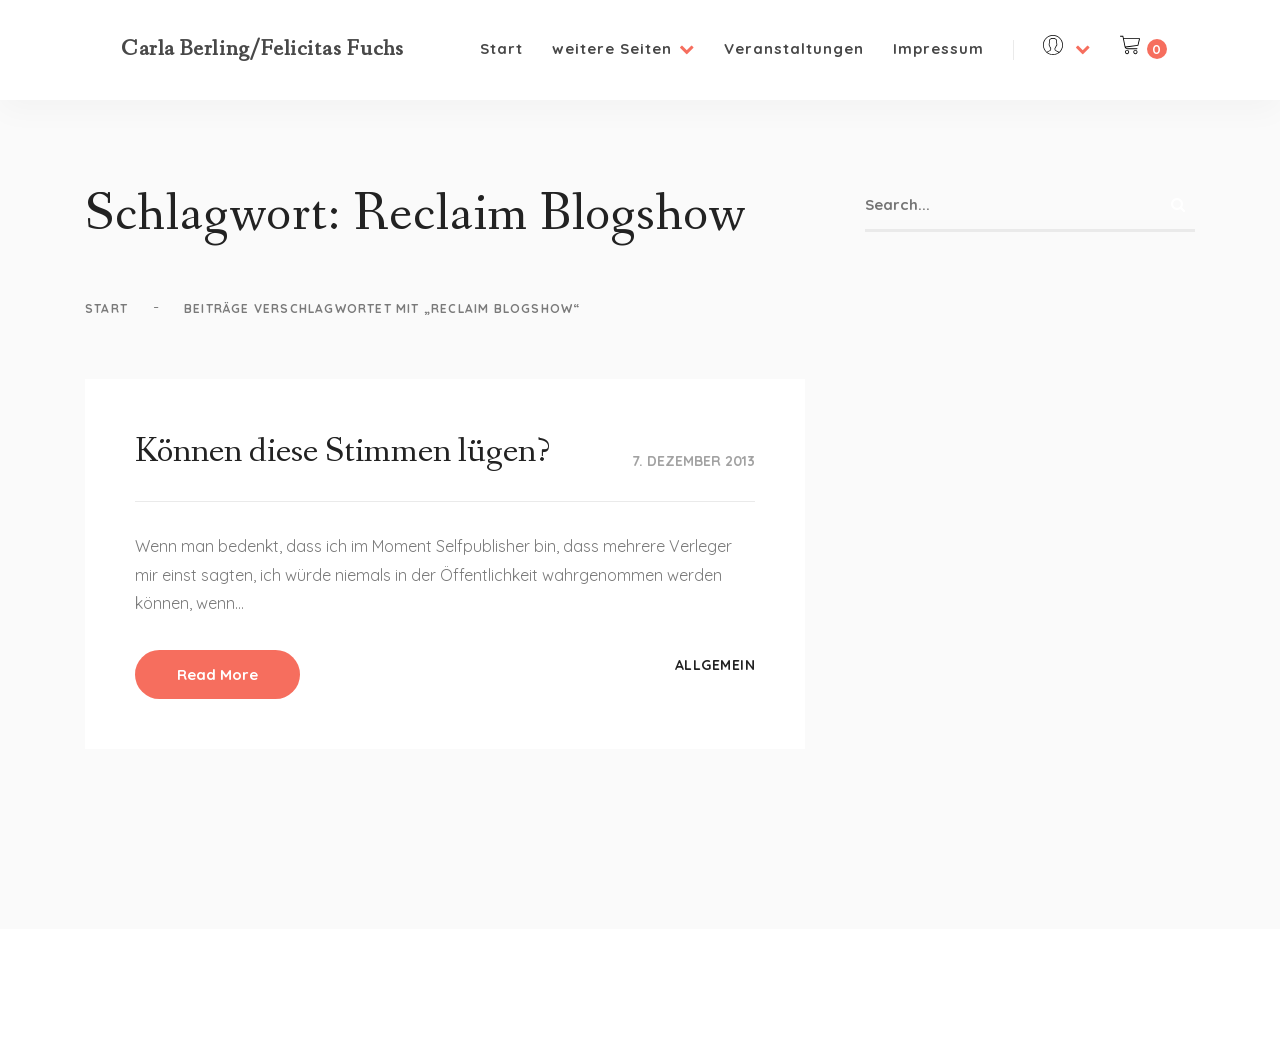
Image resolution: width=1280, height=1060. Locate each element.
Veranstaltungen (794, 48)
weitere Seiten (623, 48)
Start (501, 48)
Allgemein (715, 665)
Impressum (938, 48)
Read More (217, 674)
